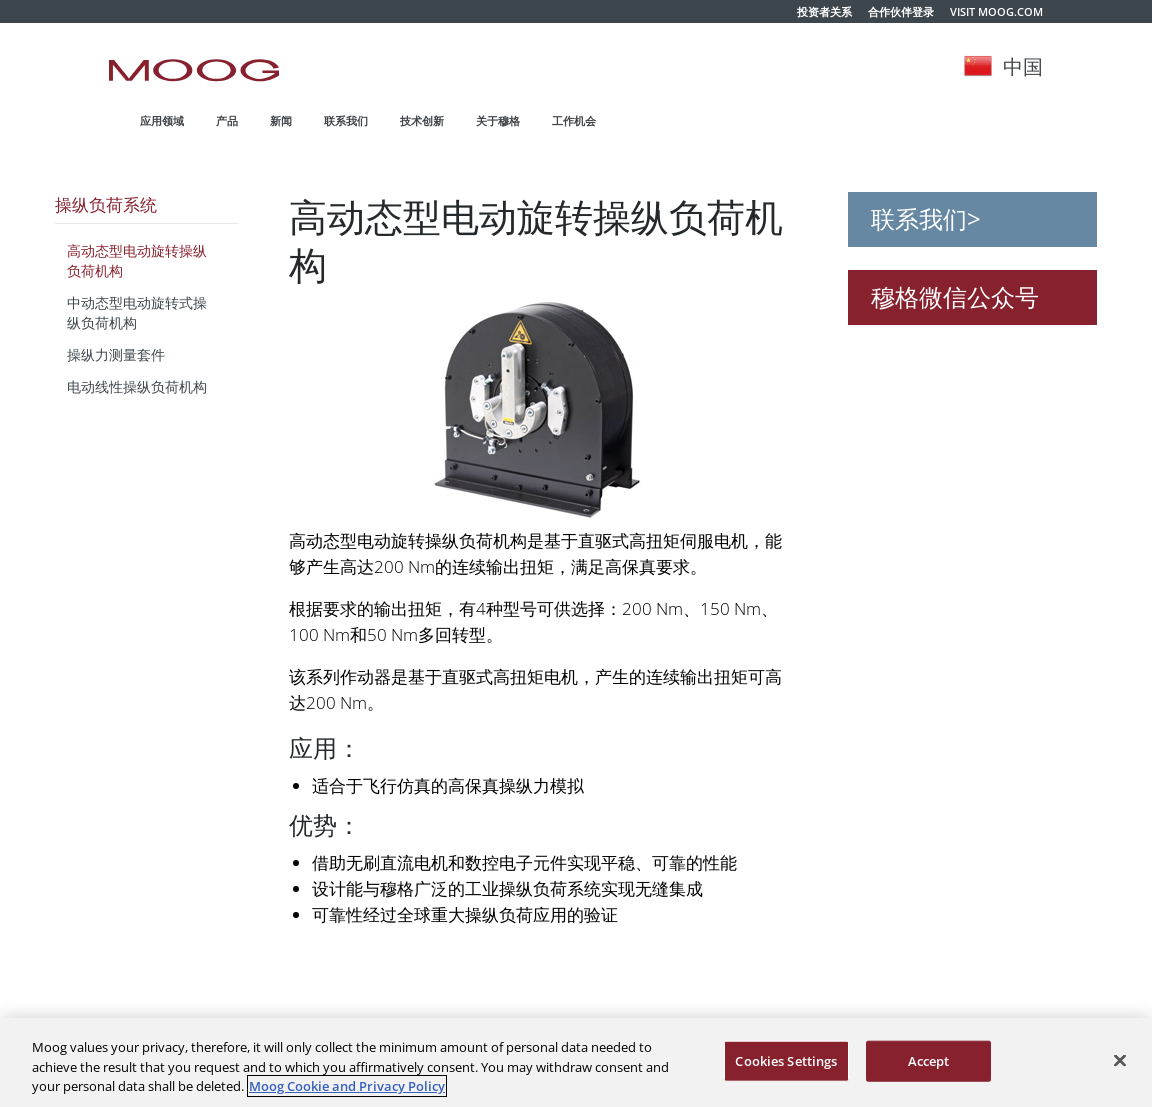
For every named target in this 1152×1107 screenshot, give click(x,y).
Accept (929, 1060)
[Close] (1120, 1060)
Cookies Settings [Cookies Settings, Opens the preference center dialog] (786, 1060)
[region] (576, 1062)
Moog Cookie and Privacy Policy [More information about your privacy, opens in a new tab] (347, 1086)
